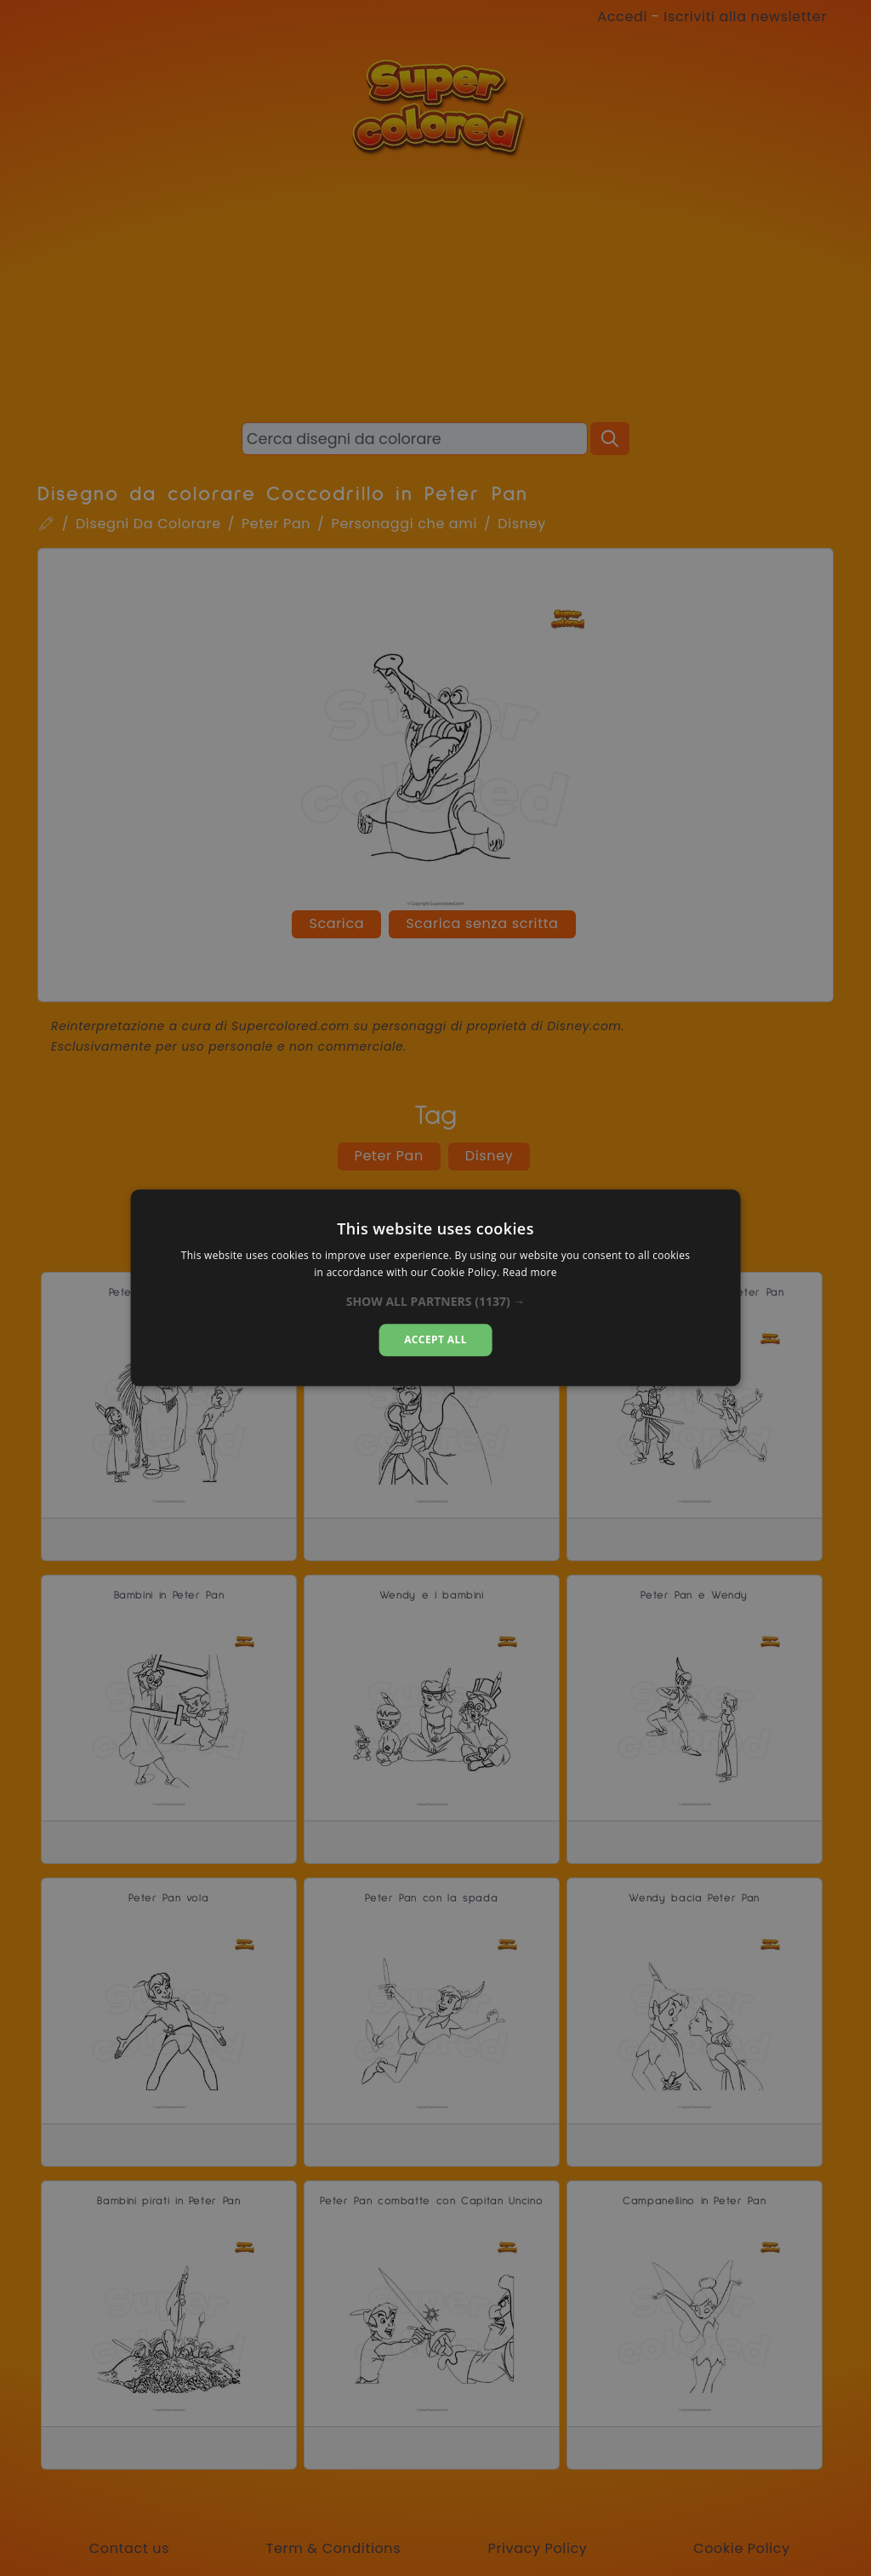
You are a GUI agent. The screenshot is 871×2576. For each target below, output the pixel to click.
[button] (436, 1301)
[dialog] (436, 1287)
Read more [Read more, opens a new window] (530, 1273)
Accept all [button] (435, 1339)
